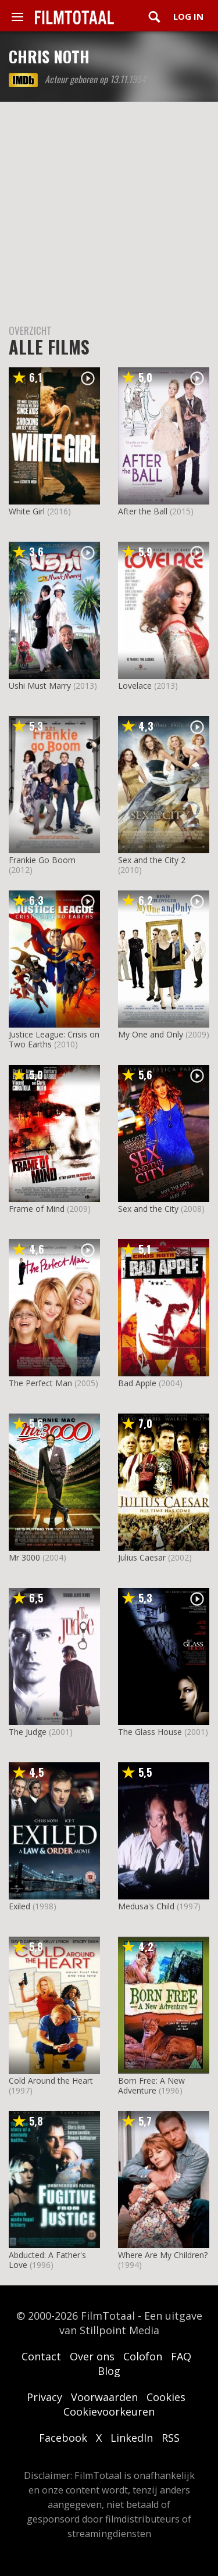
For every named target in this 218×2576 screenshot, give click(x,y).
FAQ (181, 2356)
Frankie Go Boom (42, 859)
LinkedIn (131, 2438)
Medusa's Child (146, 1906)
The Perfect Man (40, 1383)
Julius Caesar (142, 1557)
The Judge (28, 1731)
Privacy (44, 2397)
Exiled (19, 1906)
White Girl (27, 511)
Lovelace (135, 685)
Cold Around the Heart (51, 2080)
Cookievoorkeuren (109, 2411)
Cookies (165, 2397)
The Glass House (150, 1731)
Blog (109, 2371)
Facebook (63, 2438)
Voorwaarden (104, 2397)
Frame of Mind (37, 1208)
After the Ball (142, 511)
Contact (41, 2356)
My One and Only (150, 1034)
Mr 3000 (24, 1557)
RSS (171, 2438)
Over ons (92, 2356)
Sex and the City (148, 1208)
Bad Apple (137, 1383)
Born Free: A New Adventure (151, 2085)
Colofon (142, 2356)
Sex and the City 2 (151, 859)
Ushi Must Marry (40, 685)
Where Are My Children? (163, 2254)
